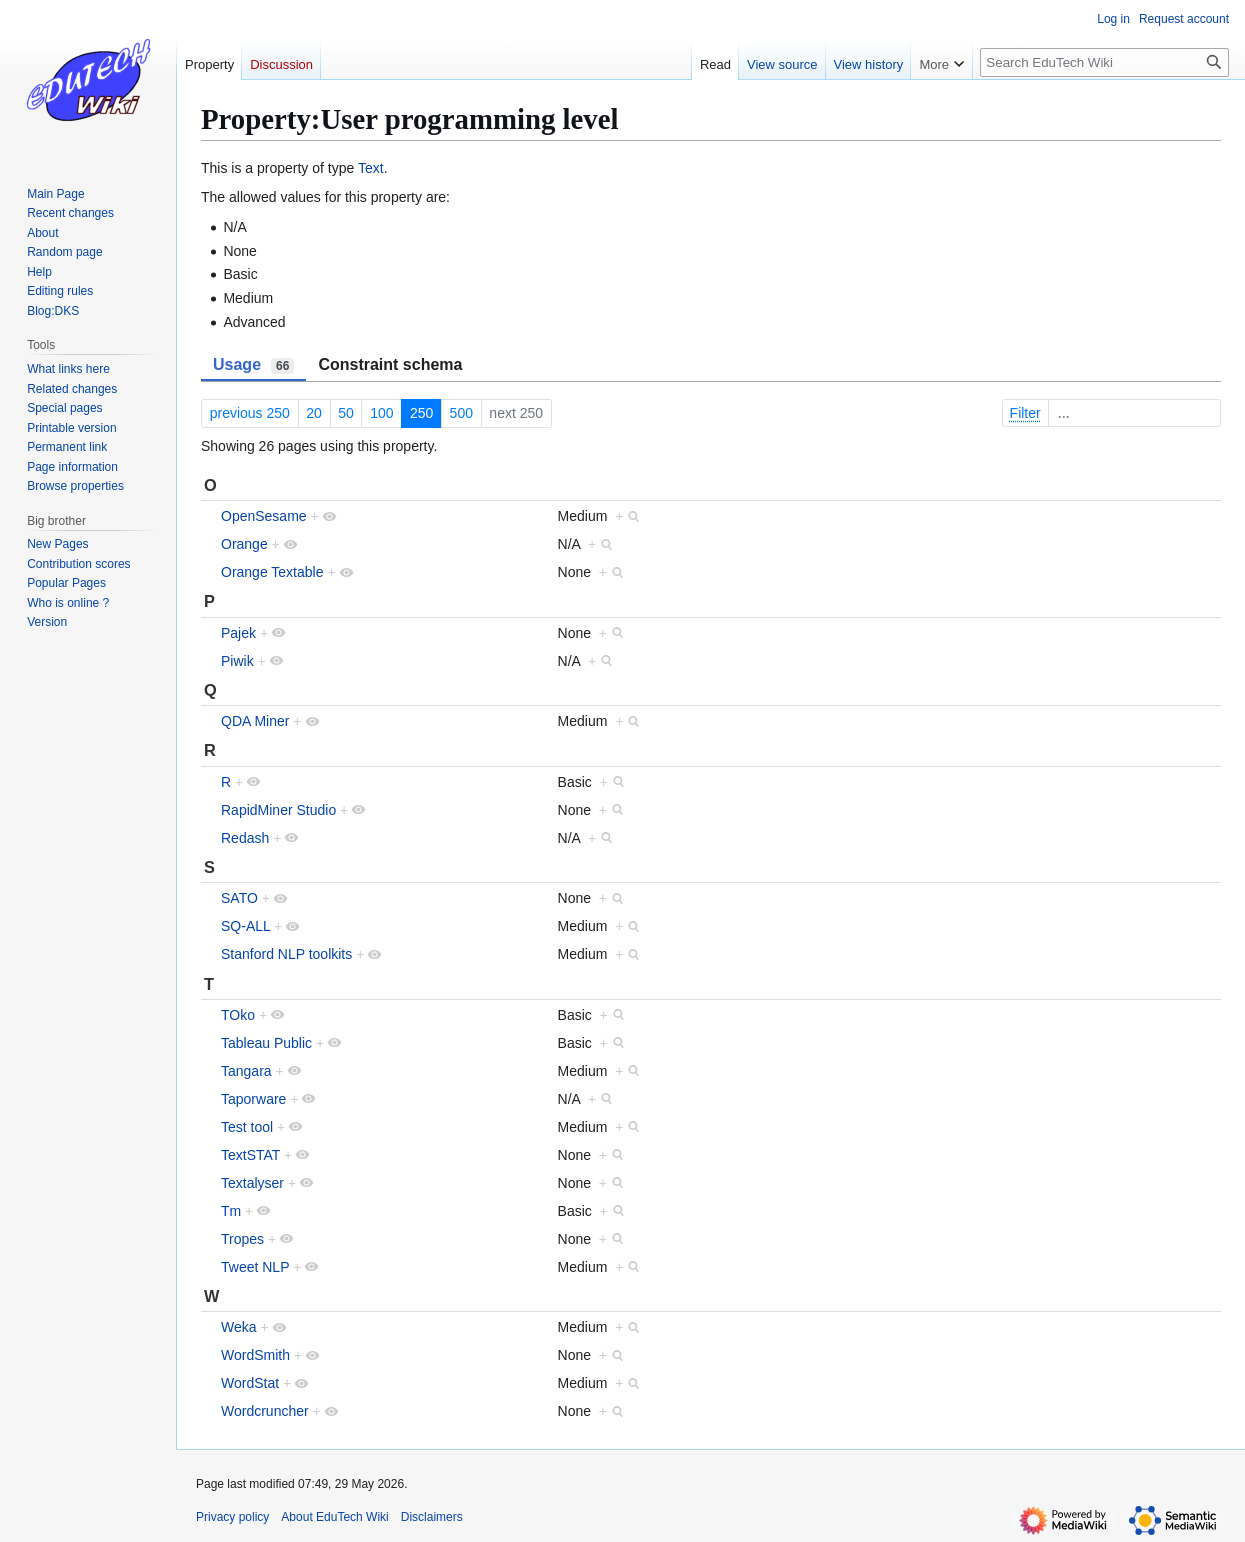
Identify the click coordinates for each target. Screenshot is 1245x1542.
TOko (238, 1015)
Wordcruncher (265, 1411)
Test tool (247, 1127)
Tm (231, 1211)
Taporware (253, 1099)
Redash (245, 838)
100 (381, 413)
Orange (244, 544)
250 (421, 413)
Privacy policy (232, 1517)
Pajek (238, 633)
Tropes (242, 1239)
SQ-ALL (245, 926)
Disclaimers (432, 1517)
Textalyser (252, 1183)
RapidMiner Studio (278, 810)
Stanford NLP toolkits (286, 954)
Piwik (237, 661)
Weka (239, 1327)
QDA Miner (255, 721)
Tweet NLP (255, 1267)
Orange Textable (272, 572)
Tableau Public (266, 1043)
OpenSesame (264, 516)
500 (461, 413)
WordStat (250, 1383)
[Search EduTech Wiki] (1104, 62)
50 (346, 413)
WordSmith (255, 1355)
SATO (239, 898)
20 (314, 413)
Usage (253, 365)
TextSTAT (250, 1155)
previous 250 (250, 413)
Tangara (246, 1071)
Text (371, 168)
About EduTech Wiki (334, 1517)
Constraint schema (390, 364)
